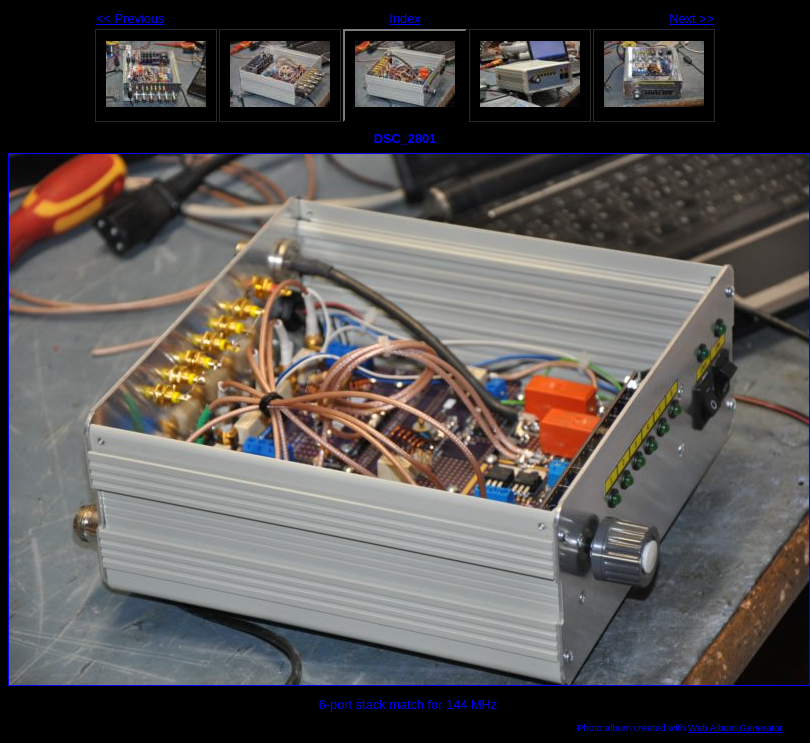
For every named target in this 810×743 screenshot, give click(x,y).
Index (404, 18)
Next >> (691, 18)
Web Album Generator (735, 727)
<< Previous (130, 18)
